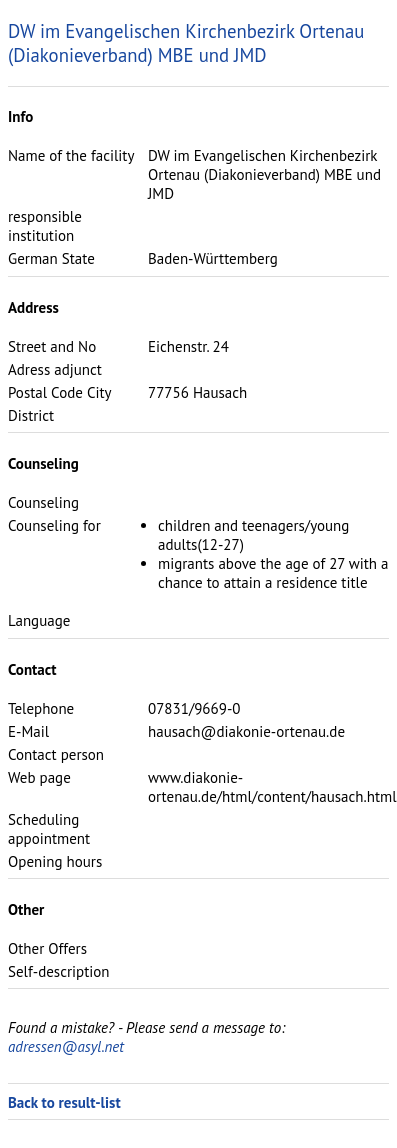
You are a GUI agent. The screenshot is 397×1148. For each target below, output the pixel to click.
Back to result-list (64, 1102)
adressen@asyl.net (66, 1046)
